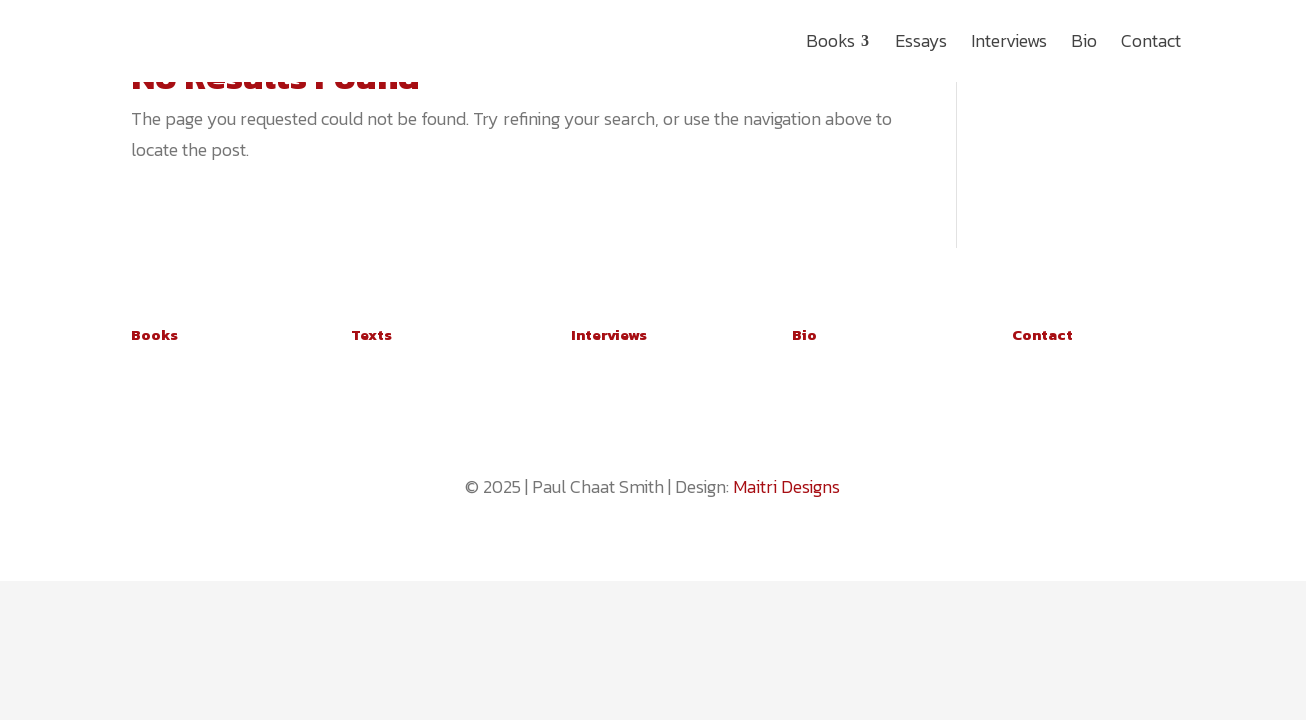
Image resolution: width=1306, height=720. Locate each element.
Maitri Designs (786, 486)
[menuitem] (838, 41)
